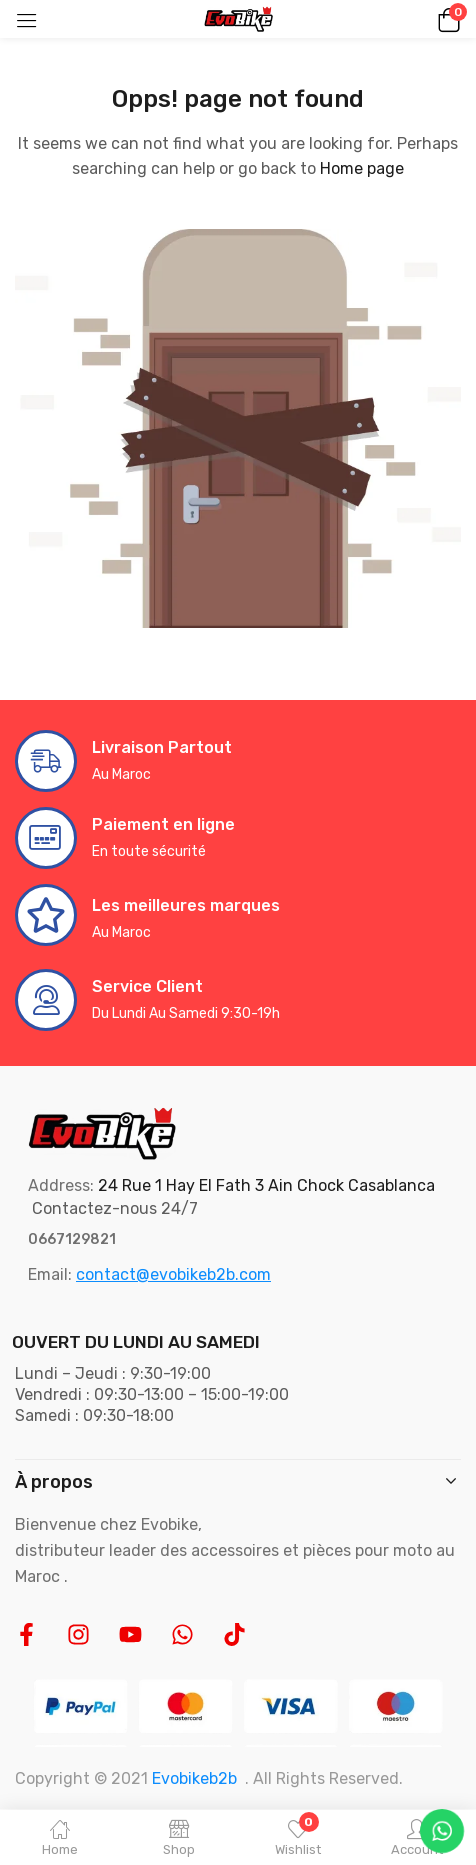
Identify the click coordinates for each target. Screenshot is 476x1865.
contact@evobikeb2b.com (173, 1274)
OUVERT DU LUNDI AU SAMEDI (136, 1342)
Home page (362, 168)
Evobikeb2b (194, 1778)
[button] (446, 19)
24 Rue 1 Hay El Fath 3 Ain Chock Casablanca (266, 1185)
